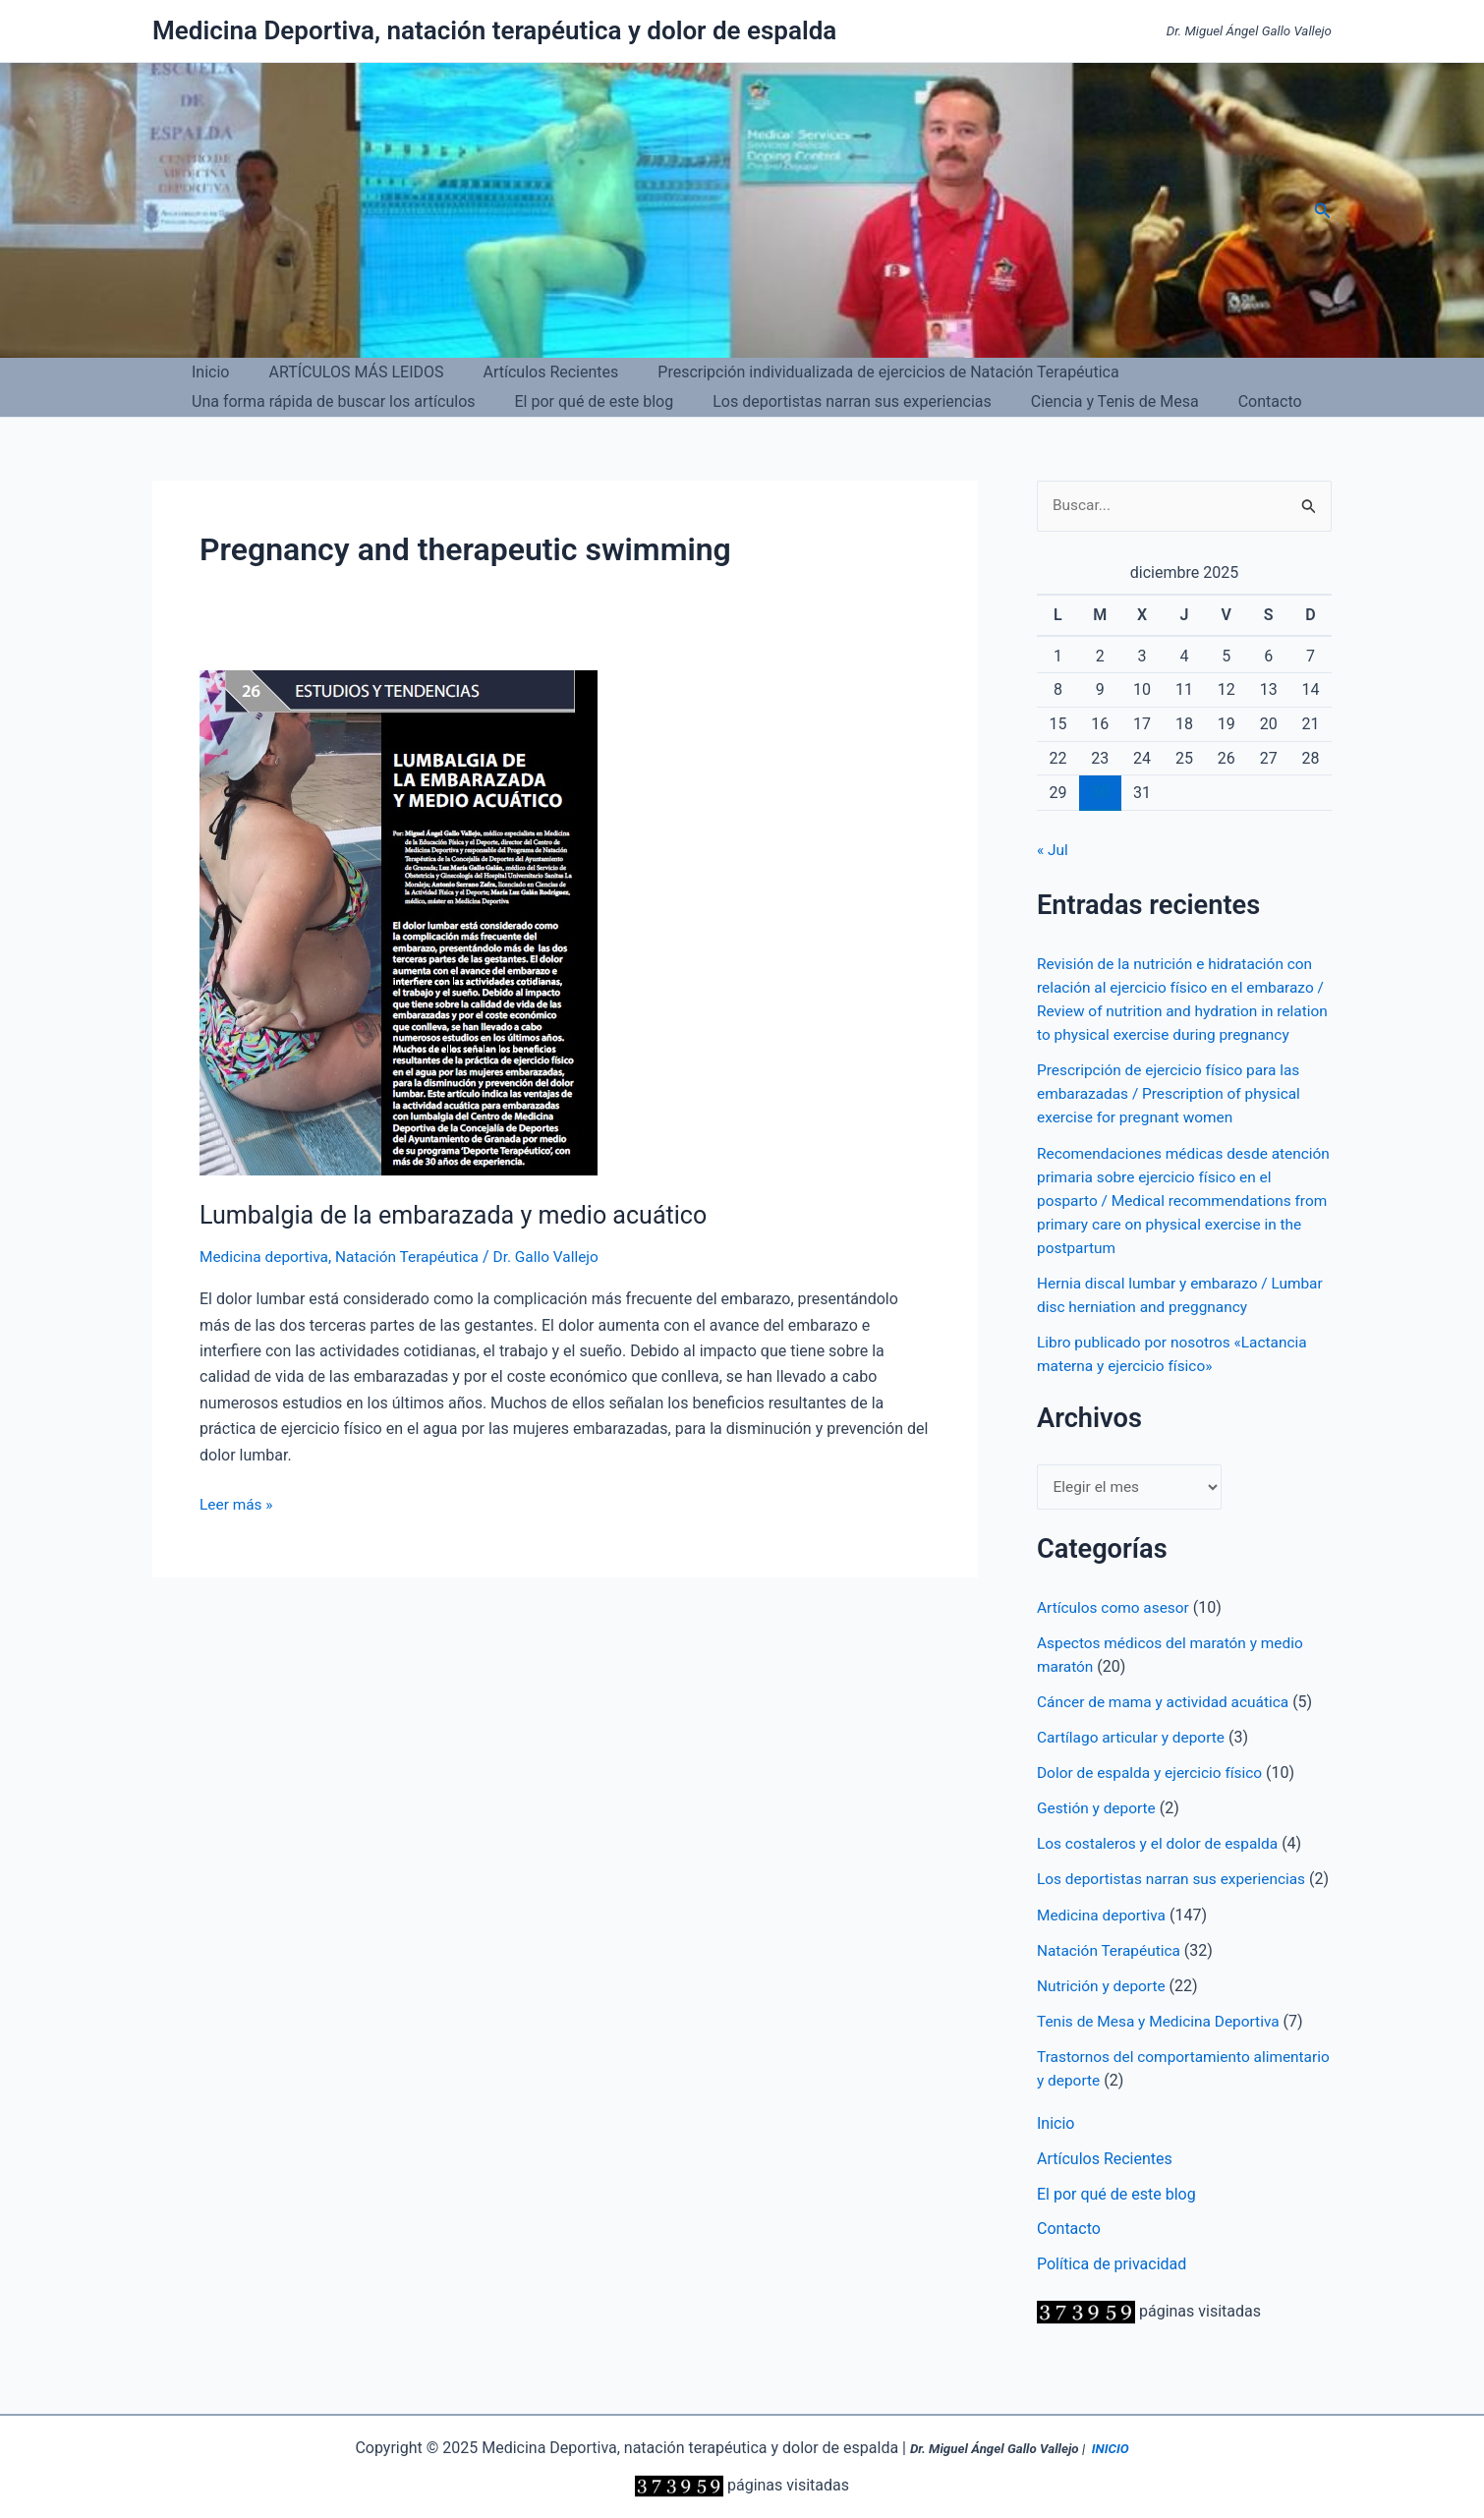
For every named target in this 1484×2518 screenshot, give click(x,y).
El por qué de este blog (582, 401)
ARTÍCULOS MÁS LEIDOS (344, 372)
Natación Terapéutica (414, 1256)
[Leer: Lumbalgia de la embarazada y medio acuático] (399, 921)
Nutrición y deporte (1103, 2033)
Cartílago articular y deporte (1134, 1761)
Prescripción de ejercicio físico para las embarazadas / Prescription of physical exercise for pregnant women (1173, 1118)
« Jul (1053, 850)
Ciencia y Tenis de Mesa (1087, 401)
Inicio (206, 372)
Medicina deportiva (266, 1256)
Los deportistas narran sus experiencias (832, 401)
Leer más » (237, 1504)
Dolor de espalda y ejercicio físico (1154, 1797)
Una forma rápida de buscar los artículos (330, 401)
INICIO (1110, 2449)
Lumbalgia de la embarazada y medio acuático (463, 1215)
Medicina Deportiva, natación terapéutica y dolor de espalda (494, 30)
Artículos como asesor (1116, 1632)
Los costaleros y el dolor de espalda (1162, 1868)
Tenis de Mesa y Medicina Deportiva (1162, 2068)
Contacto (1235, 401)
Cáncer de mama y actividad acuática (1167, 1726)
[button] (1323, 211)
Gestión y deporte (1098, 1832)
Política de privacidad (1111, 2312)
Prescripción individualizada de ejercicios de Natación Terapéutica (860, 372)
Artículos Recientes (531, 372)
